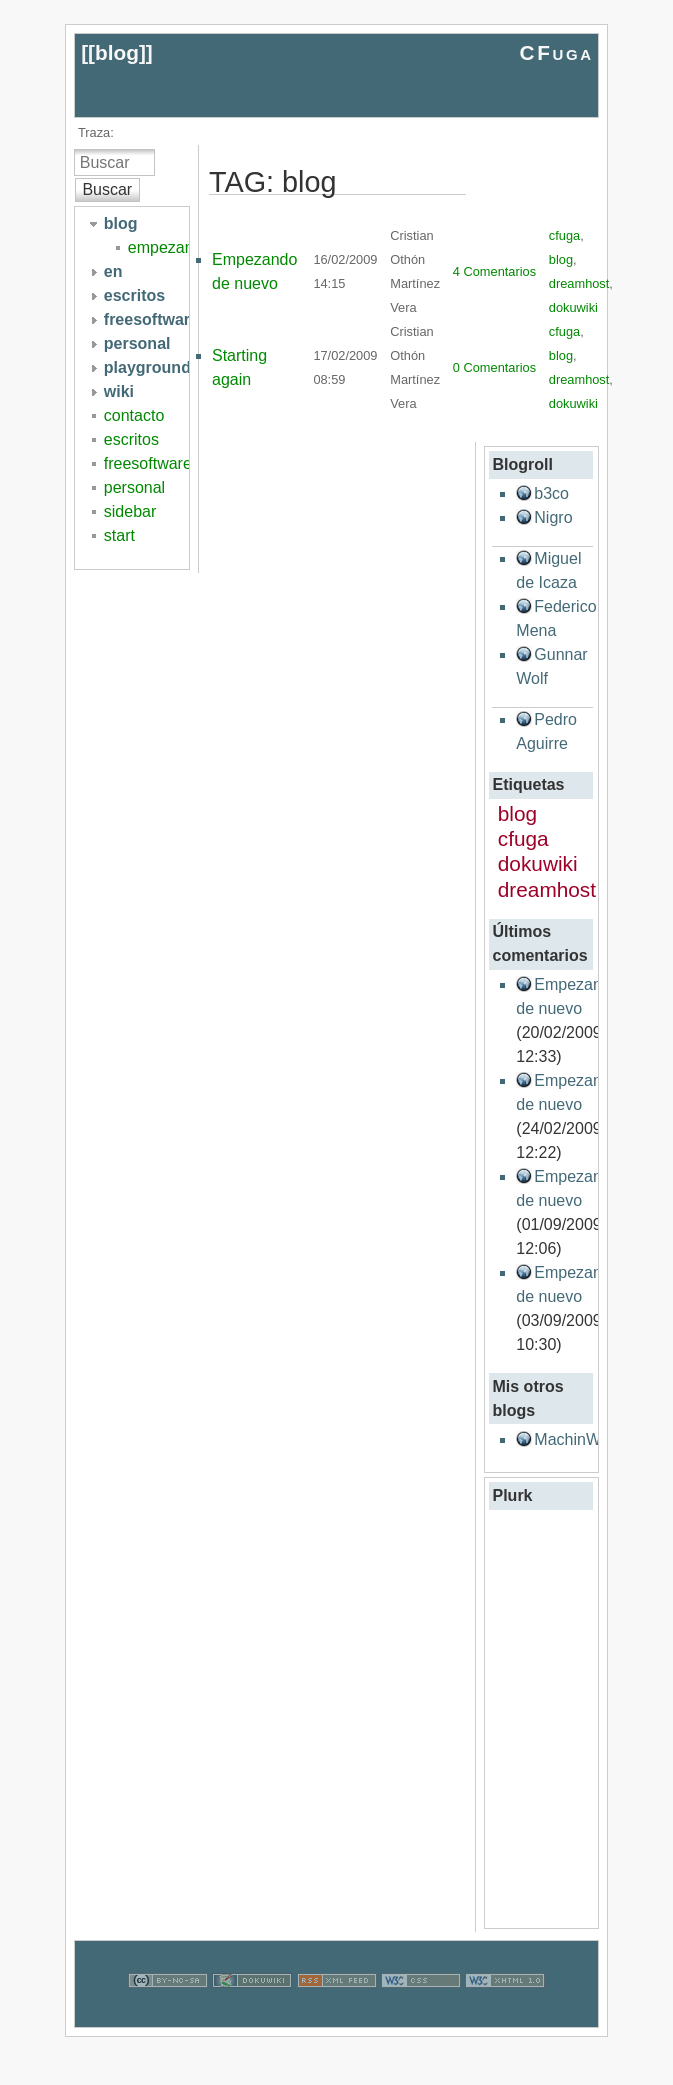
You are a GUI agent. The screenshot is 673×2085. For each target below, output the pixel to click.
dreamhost (579, 283)
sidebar (130, 511)
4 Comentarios (494, 271)
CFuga (556, 52)
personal (134, 487)
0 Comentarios (494, 367)
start (119, 535)
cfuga (564, 235)
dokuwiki (573, 307)
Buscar (107, 189)
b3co (551, 493)
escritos (131, 439)
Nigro (553, 517)
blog (117, 52)
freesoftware (148, 463)
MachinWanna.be (596, 1439)
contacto (134, 415)
